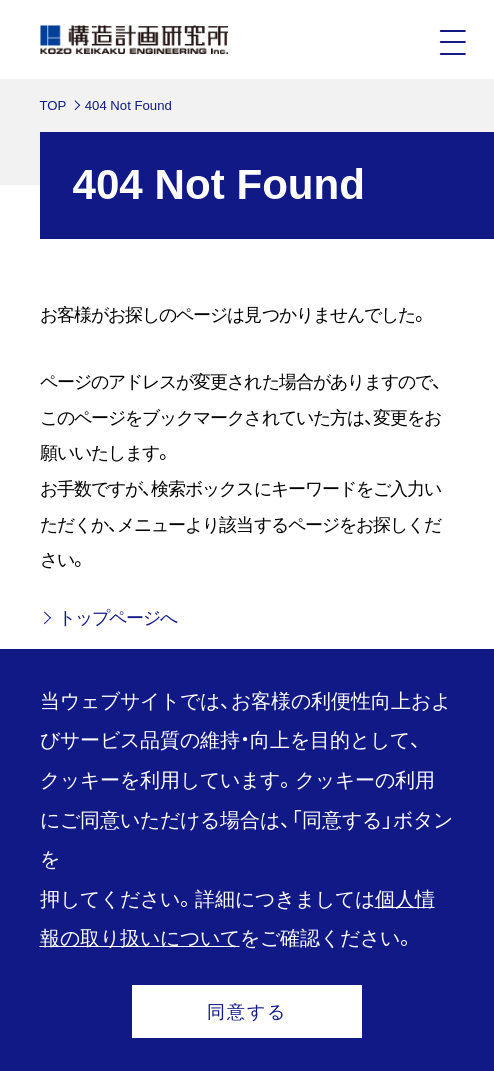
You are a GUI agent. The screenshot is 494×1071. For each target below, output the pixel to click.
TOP (53, 105)
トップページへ (118, 617)
